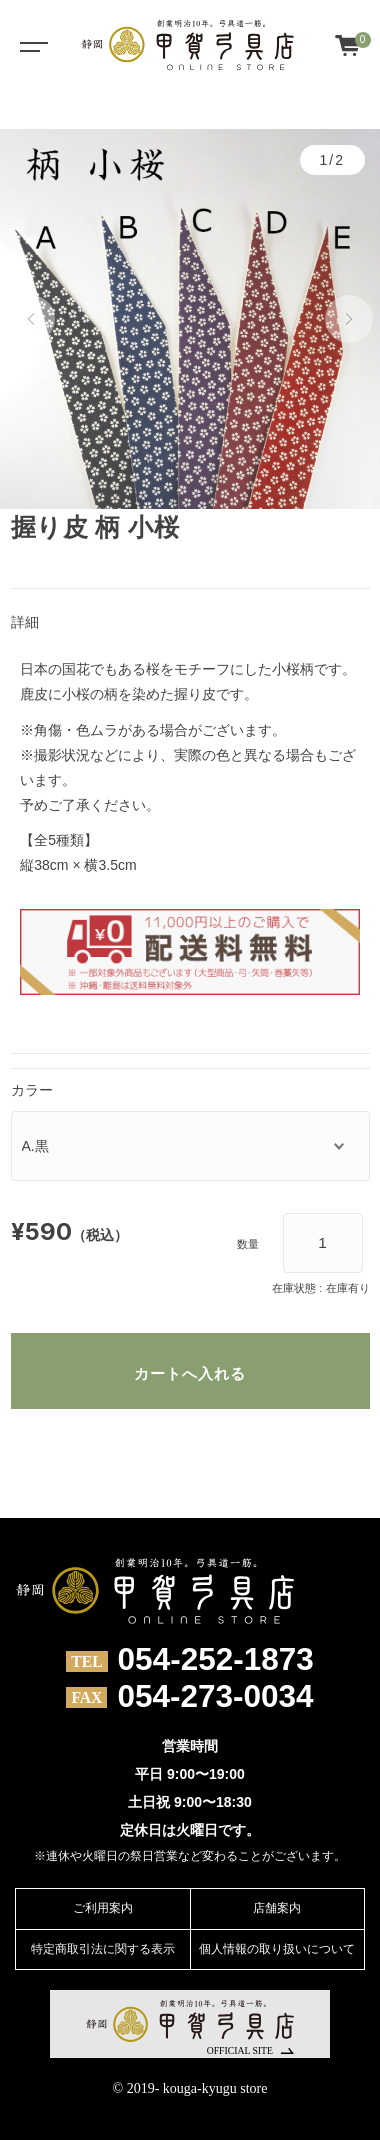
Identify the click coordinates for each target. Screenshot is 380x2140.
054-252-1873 (216, 1660)
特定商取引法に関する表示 (103, 1949)
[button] (31, 319)
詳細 (25, 622)
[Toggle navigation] (30, 45)
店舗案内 (277, 1908)
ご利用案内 (103, 1908)
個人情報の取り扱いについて (277, 1949)
